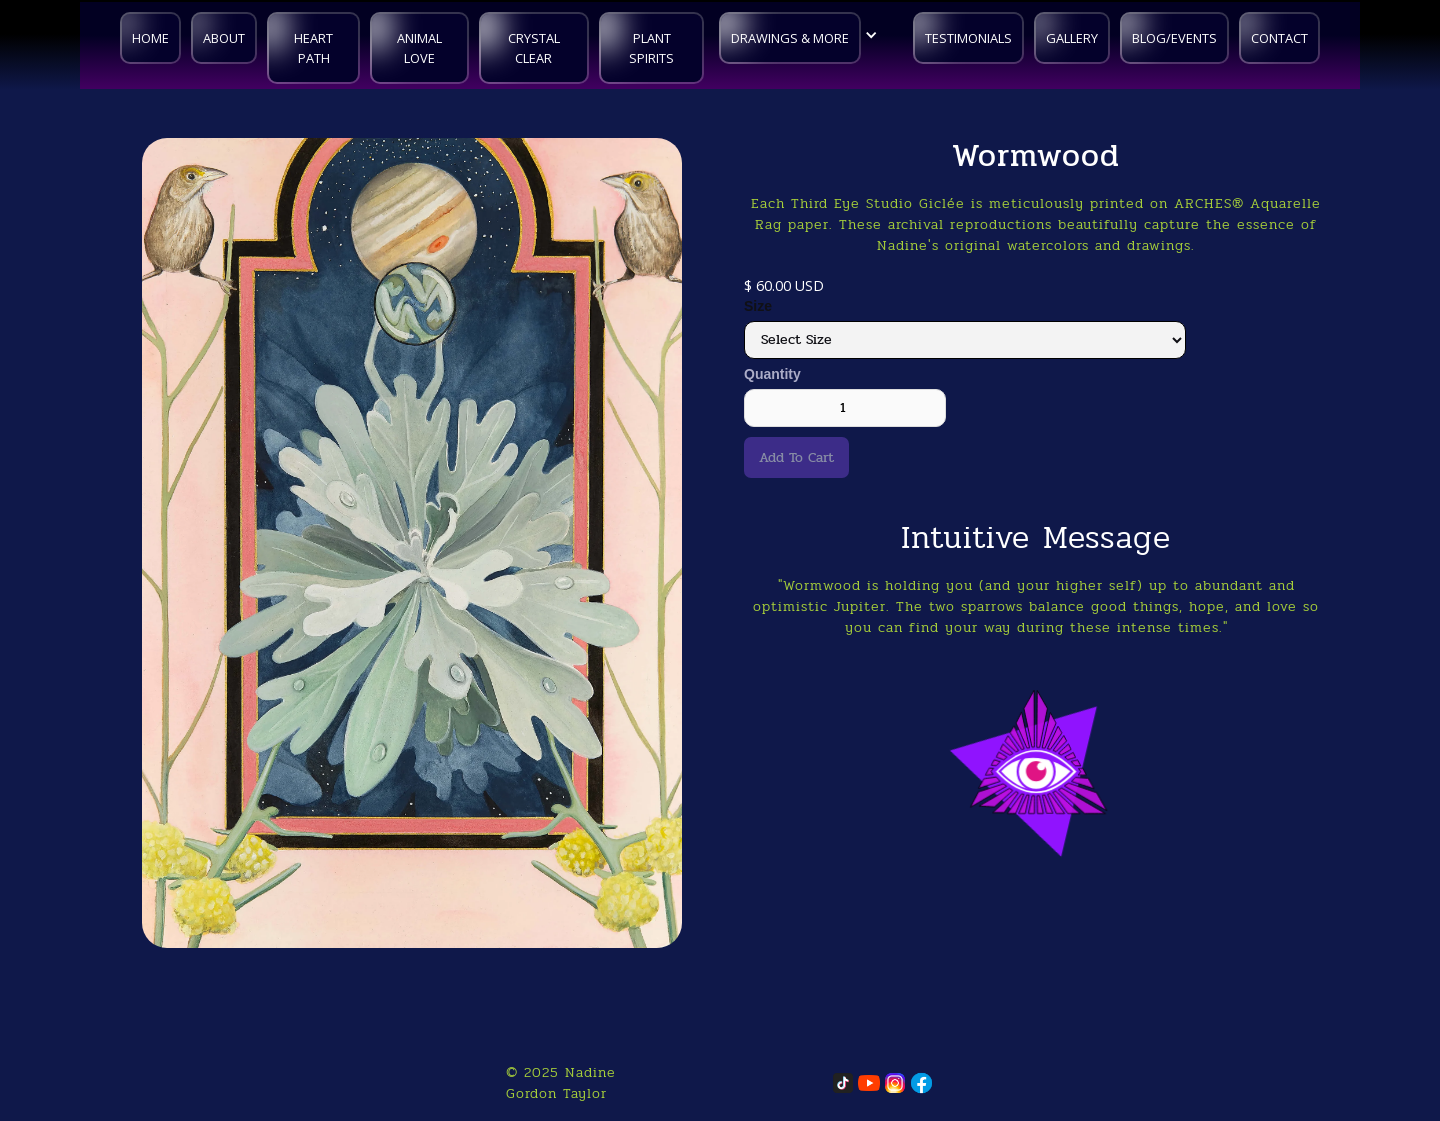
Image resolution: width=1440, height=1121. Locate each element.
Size (758, 306)
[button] (803, 35)
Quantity (772, 374)
